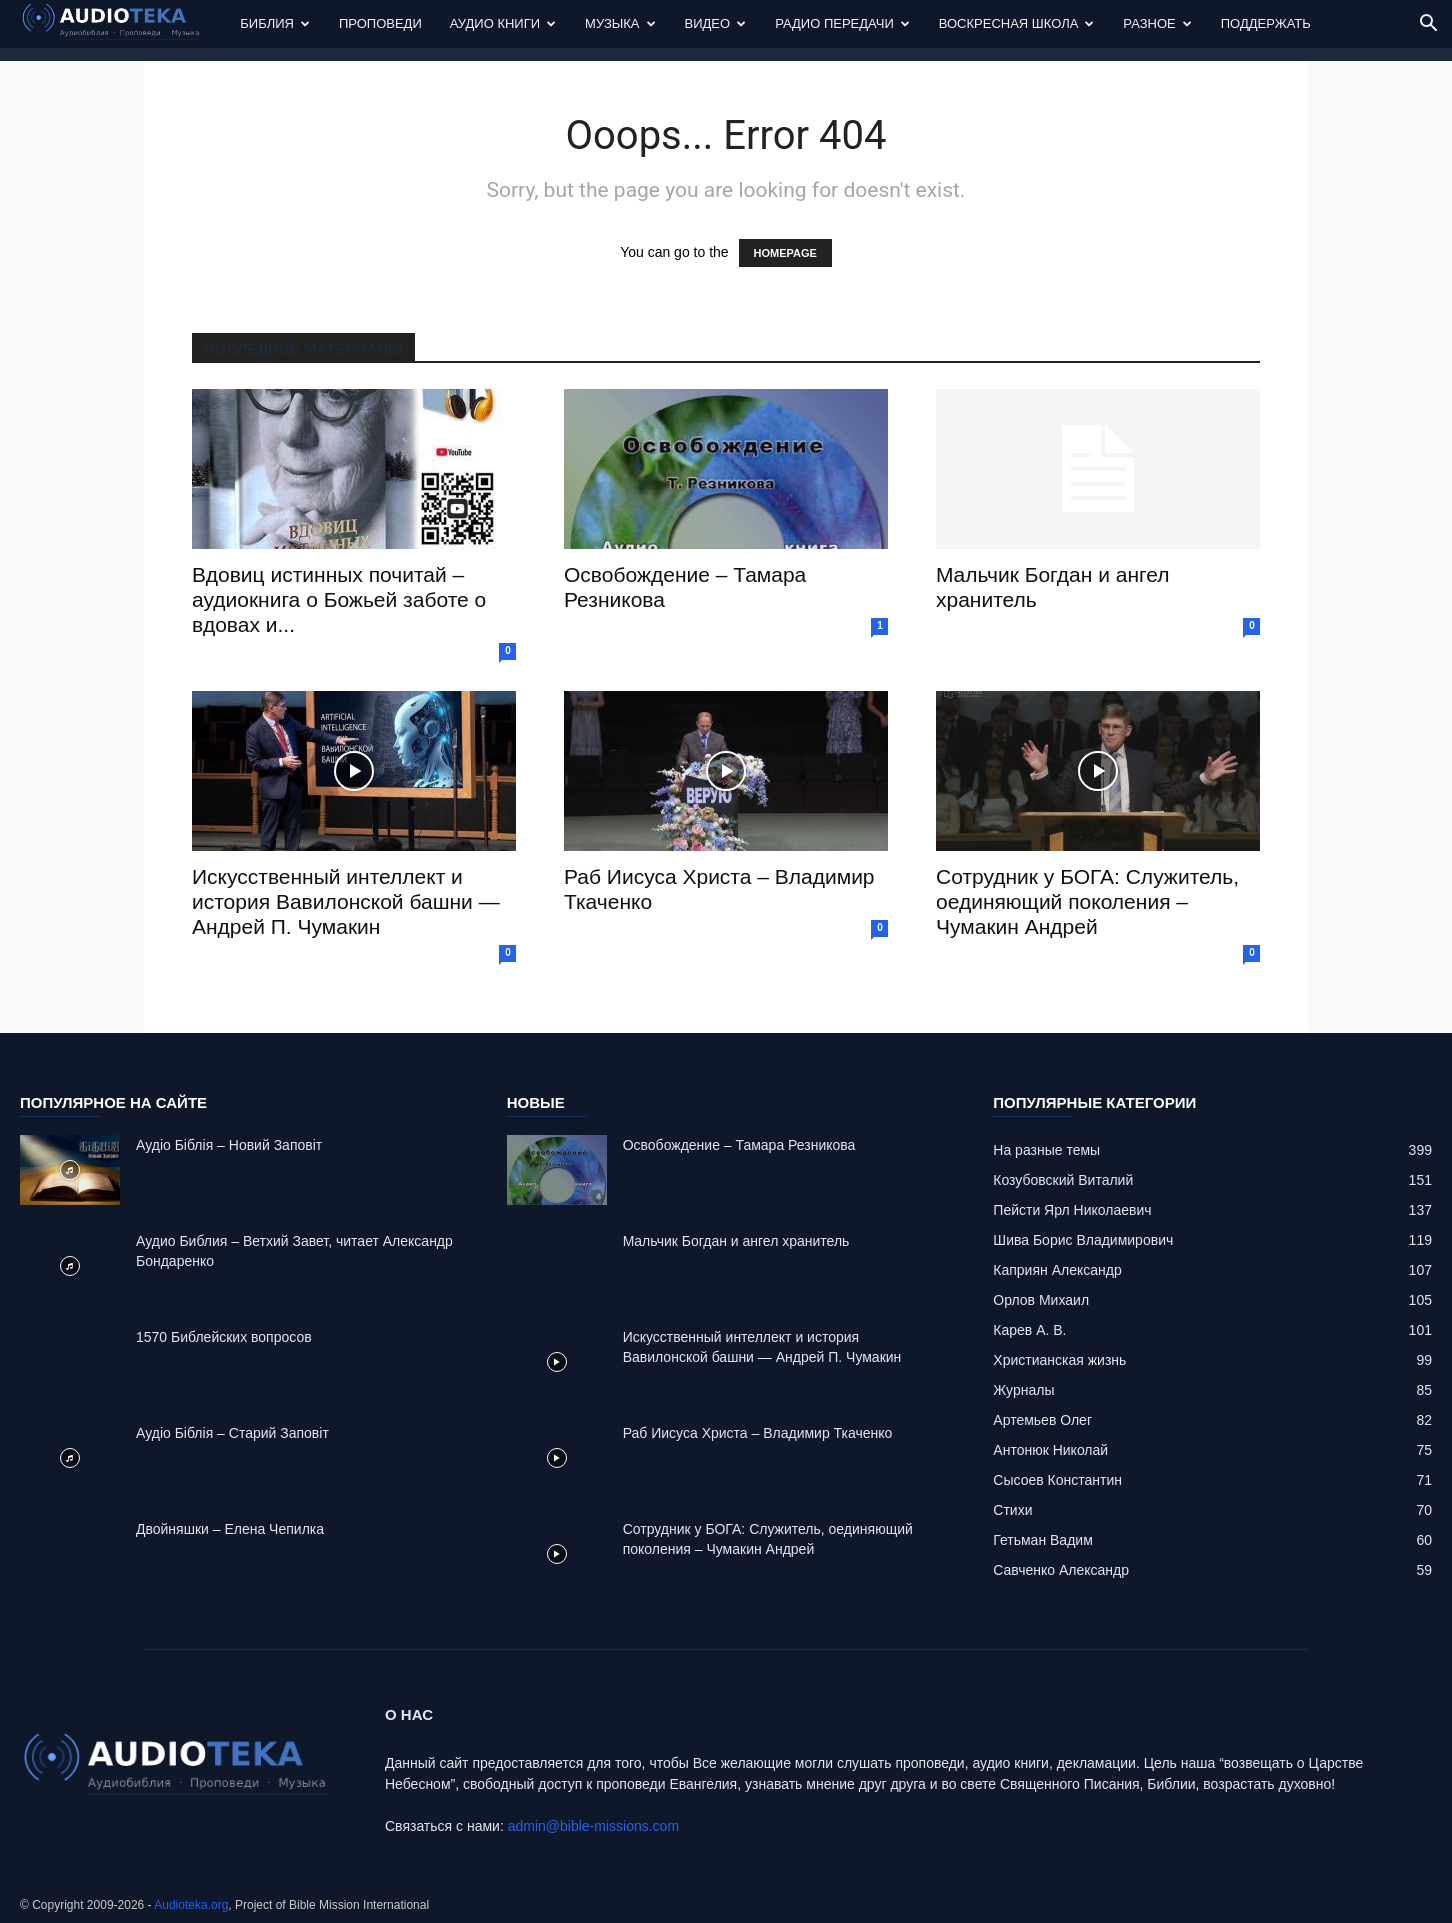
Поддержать (1266, 23)
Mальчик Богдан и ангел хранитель (736, 1241)
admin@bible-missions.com (593, 1826)
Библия (275, 23)
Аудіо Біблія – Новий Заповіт (229, 1145)
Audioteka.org (191, 1905)
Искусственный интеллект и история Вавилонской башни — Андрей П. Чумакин (346, 901)
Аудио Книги (503, 23)
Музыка (620, 23)
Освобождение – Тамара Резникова (739, 1145)
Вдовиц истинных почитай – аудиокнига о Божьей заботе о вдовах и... (339, 599)
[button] (1428, 25)
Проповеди (380, 23)
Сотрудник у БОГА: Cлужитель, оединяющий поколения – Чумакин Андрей (1087, 901)
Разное (1157, 23)
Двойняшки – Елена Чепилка (230, 1529)
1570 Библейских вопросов (224, 1337)
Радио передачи (842, 23)
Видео (716, 23)
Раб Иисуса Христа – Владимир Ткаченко (758, 1433)
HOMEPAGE (785, 253)
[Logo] (123, 24)
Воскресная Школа (1017, 23)
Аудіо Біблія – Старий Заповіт (232, 1433)
